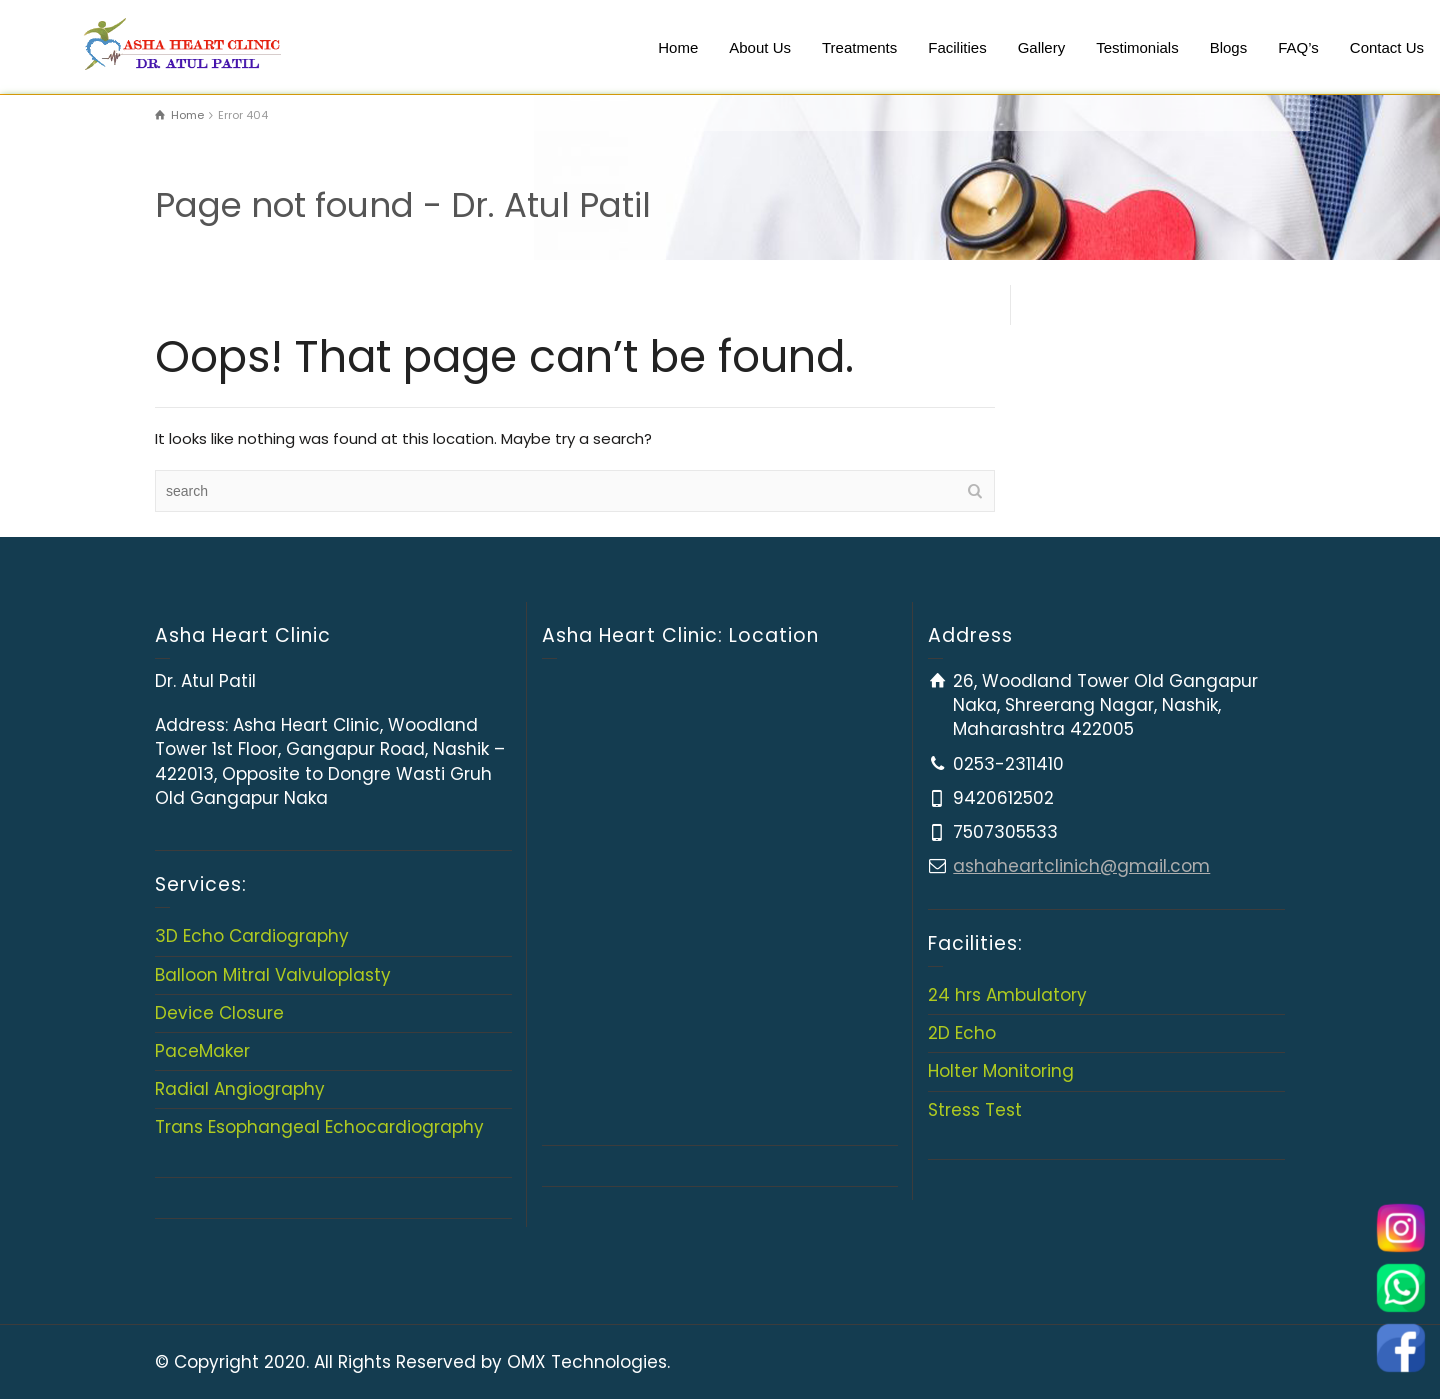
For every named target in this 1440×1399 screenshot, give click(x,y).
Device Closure (219, 1013)
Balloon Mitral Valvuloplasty (273, 975)
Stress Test (975, 1110)
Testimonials (1137, 47)
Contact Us (1387, 47)
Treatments (859, 47)
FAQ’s (1298, 47)
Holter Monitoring (1001, 1071)
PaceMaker (202, 1051)
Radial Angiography (240, 1089)
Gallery (1042, 47)
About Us (760, 47)
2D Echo (962, 1033)
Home (678, 47)
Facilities (957, 47)
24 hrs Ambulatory (1007, 995)
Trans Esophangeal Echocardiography (319, 1127)
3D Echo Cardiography (252, 936)
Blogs (1229, 47)
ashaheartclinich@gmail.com (1081, 866)
